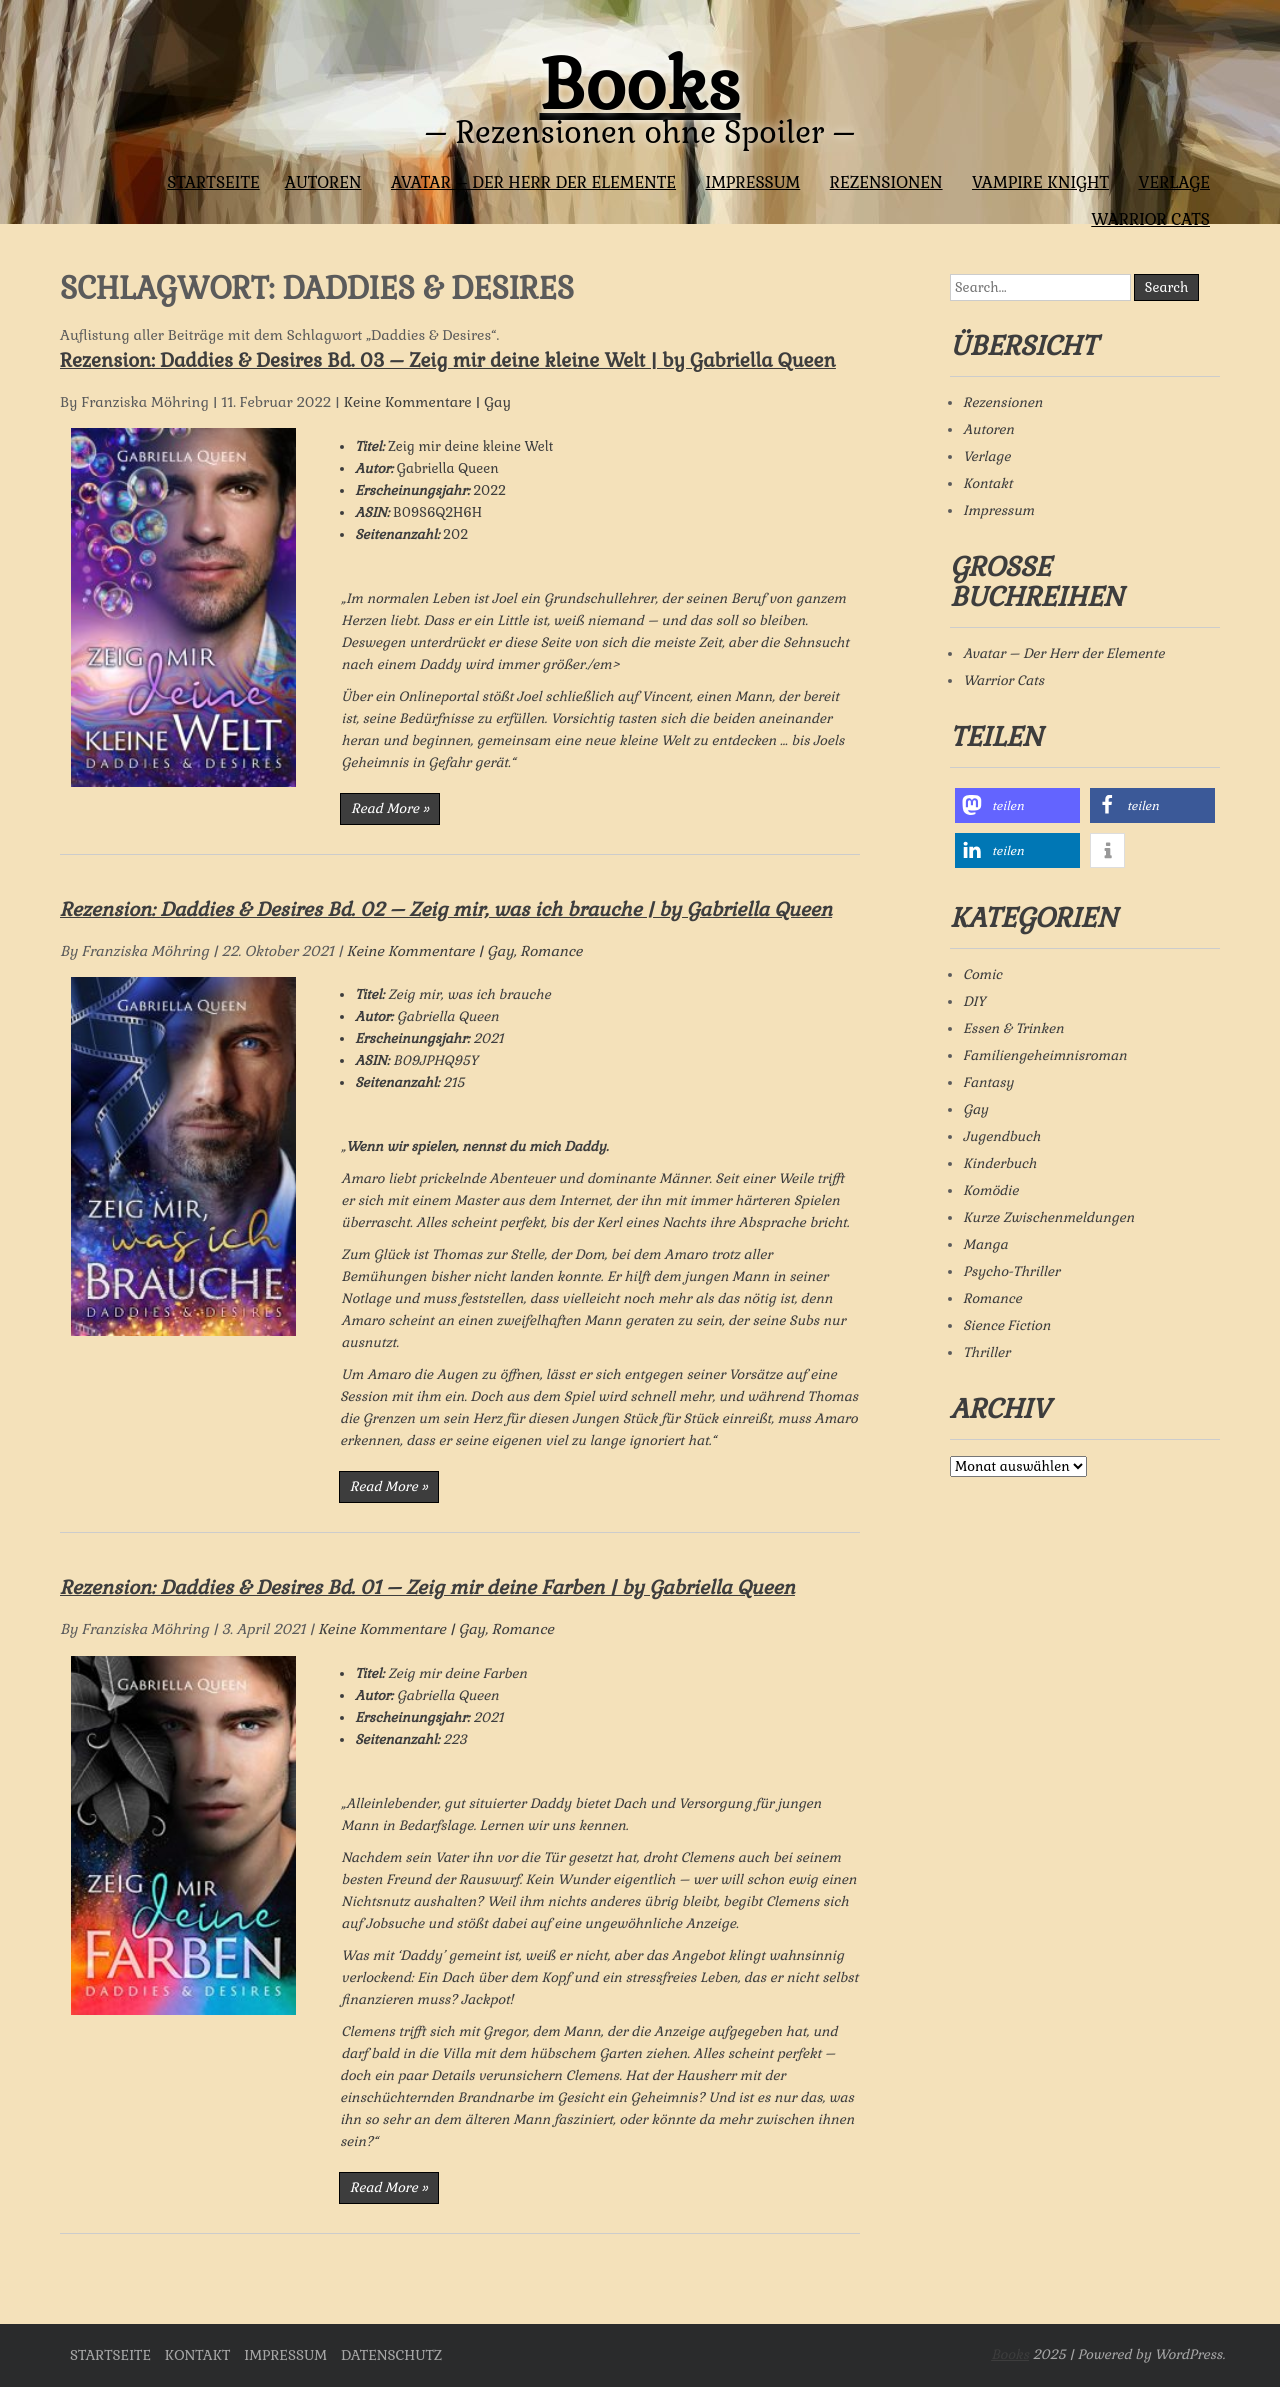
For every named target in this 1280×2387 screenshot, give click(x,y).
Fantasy (988, 1082)
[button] (1017, 805)
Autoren (323, 182)
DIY (974, 1001)
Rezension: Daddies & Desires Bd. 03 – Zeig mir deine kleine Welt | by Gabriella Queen (448, 360)
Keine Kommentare (408, 402)
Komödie (990, 1190)
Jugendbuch (1001, 1136)
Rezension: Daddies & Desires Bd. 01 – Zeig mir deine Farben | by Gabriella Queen (427, 1587)
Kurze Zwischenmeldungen (1048, 1217)
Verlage (1174, 182)
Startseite (213, 182)
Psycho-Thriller (1011, 1271)
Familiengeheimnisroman (1045, 1055)
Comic (982, 974)
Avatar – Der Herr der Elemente (533, 182)
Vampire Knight (1040, 182)
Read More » (390, 808)
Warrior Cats (1150, 219)
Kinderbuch (1000, 1163)
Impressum (752, 182)
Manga (985, 1244)
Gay (497, 402)
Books (639, 85)
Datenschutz (391, 2355)
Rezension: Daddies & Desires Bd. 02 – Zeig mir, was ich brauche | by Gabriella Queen (446, 909)
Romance (551, 951)
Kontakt (987, 483)
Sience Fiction (1006, 1325)
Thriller (986, 1352)
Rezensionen (886, 182)
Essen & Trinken (1013, 1028)
